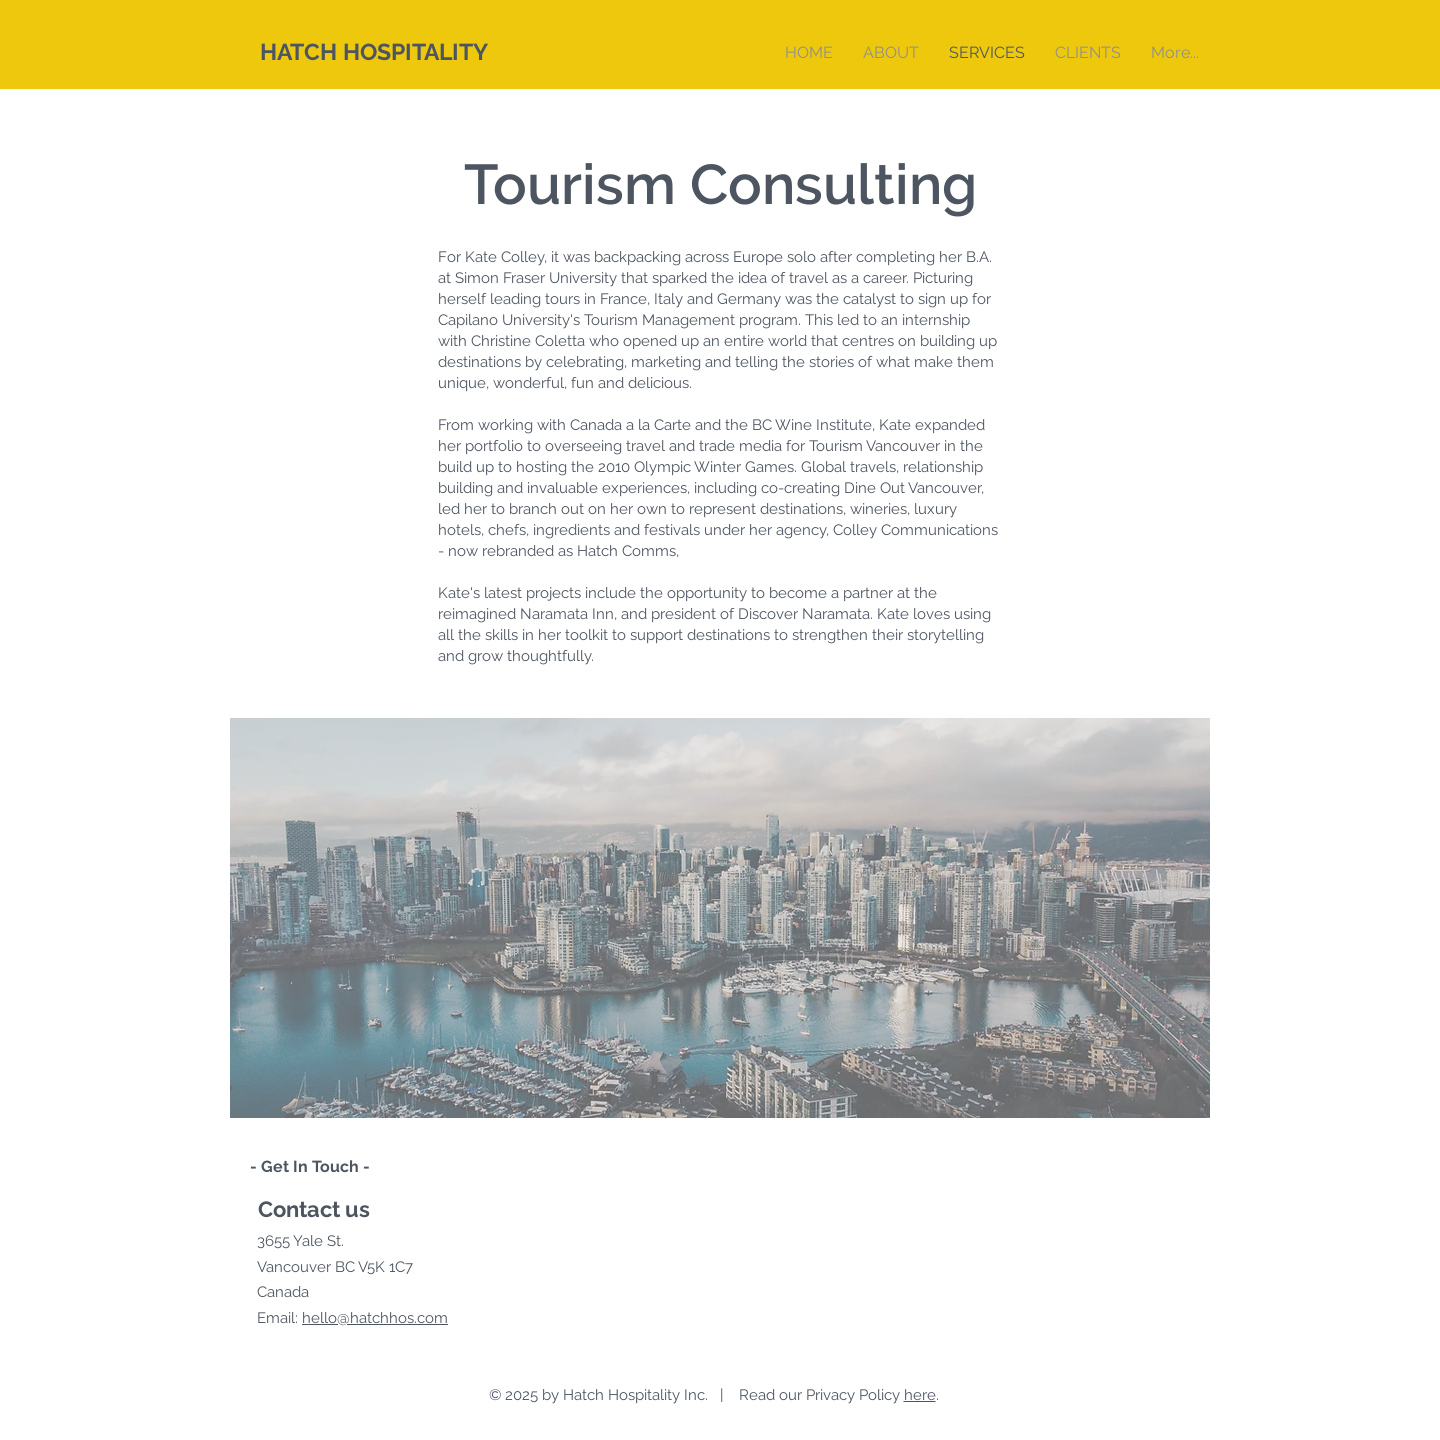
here (920, 1395)
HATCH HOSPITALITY (374, 51)
